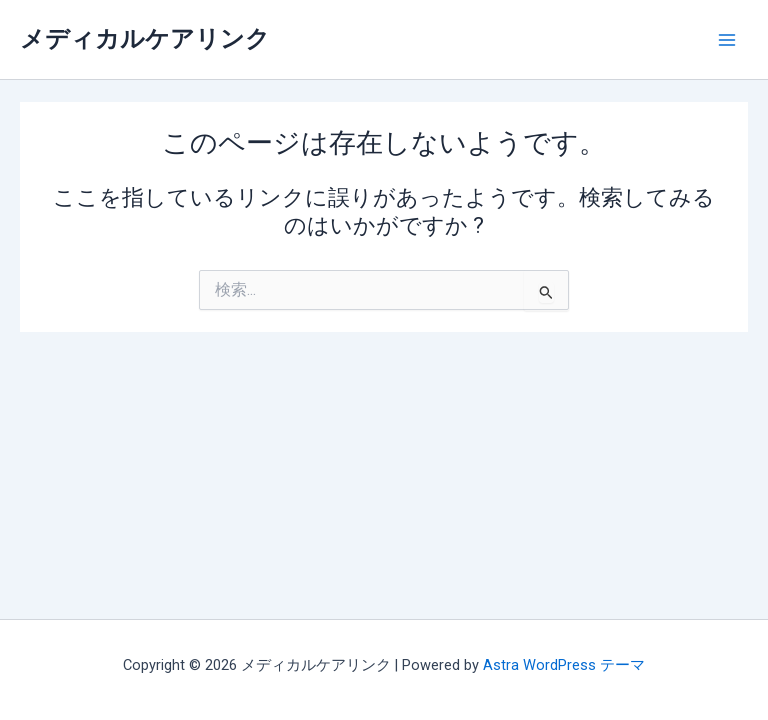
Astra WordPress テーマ (564, 665)
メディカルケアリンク (145, 39)
